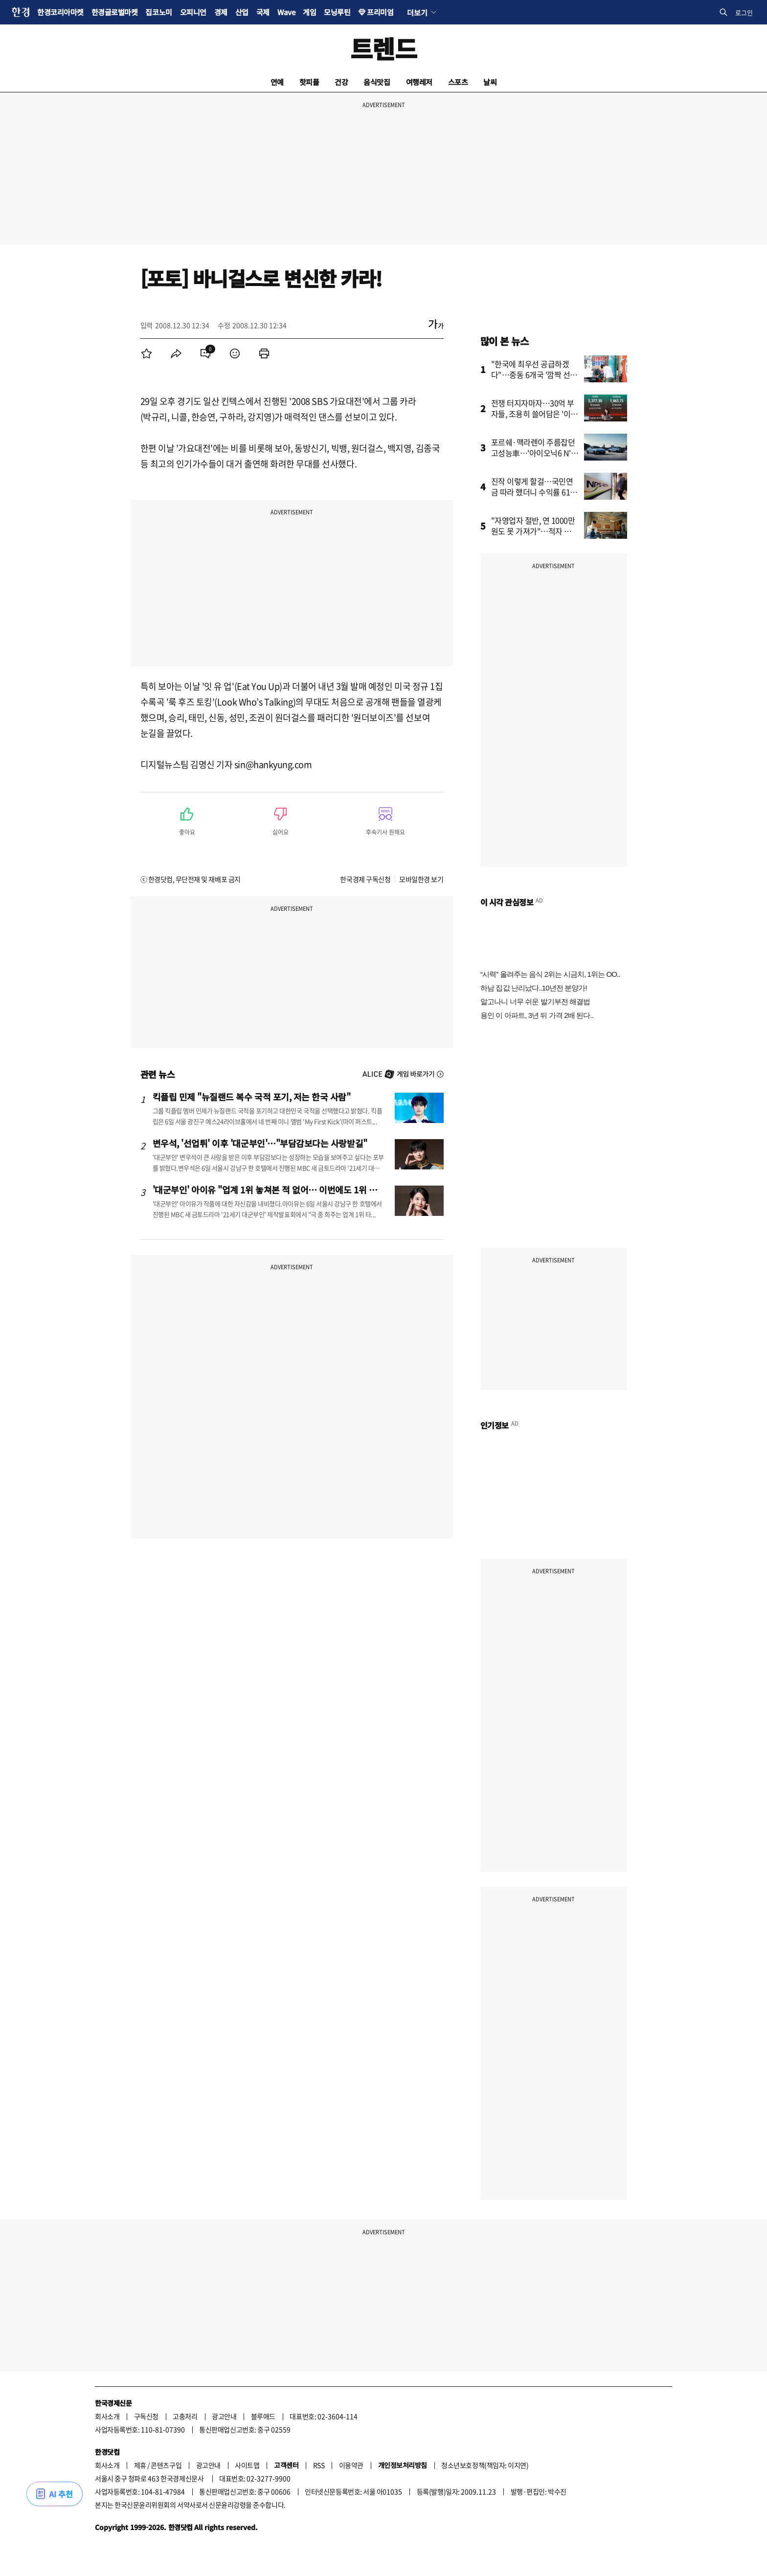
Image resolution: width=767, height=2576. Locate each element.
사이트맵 (247, 2465)
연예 (277, 82)
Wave (286, 12)
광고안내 (224, 2416)
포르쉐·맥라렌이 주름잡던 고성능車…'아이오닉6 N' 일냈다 (533, 452)
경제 (220, 12)
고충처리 (185, 2416)
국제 (263, 12)
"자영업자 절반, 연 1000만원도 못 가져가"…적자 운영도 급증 (535, 531)
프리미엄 (380, 12)
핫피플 (309, 82)
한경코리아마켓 (60, 12)
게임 (309, 12)
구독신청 (146, 2416)
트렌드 (383, 48)
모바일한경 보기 (421, 879)
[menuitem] (147, 353)
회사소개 (107, 2416)
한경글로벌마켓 (114, 12)
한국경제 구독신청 (365, 879)
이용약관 (351, 2465)
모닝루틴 (337, 12)
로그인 (744, 12)
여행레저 (419, 82)
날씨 (489, 82)
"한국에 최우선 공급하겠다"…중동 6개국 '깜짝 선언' (530, 374)
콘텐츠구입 (166, 2465)
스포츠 (458, 82)
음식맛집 (376, 82)
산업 (241, 12)
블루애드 (263, 2416)
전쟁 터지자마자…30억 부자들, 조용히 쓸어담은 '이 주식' (532, 413)
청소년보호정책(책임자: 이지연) (484, 2465)
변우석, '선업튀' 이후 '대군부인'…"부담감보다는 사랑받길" (260, 1143)
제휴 (140, 2465)
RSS (319, 2465)
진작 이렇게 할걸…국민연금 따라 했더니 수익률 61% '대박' (534, 491)
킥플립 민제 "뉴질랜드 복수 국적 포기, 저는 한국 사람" (252, 1096)
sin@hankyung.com (273, 764)
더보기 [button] (417, 12)
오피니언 (193, 12)
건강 (341, 82)
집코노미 (158, 12)
